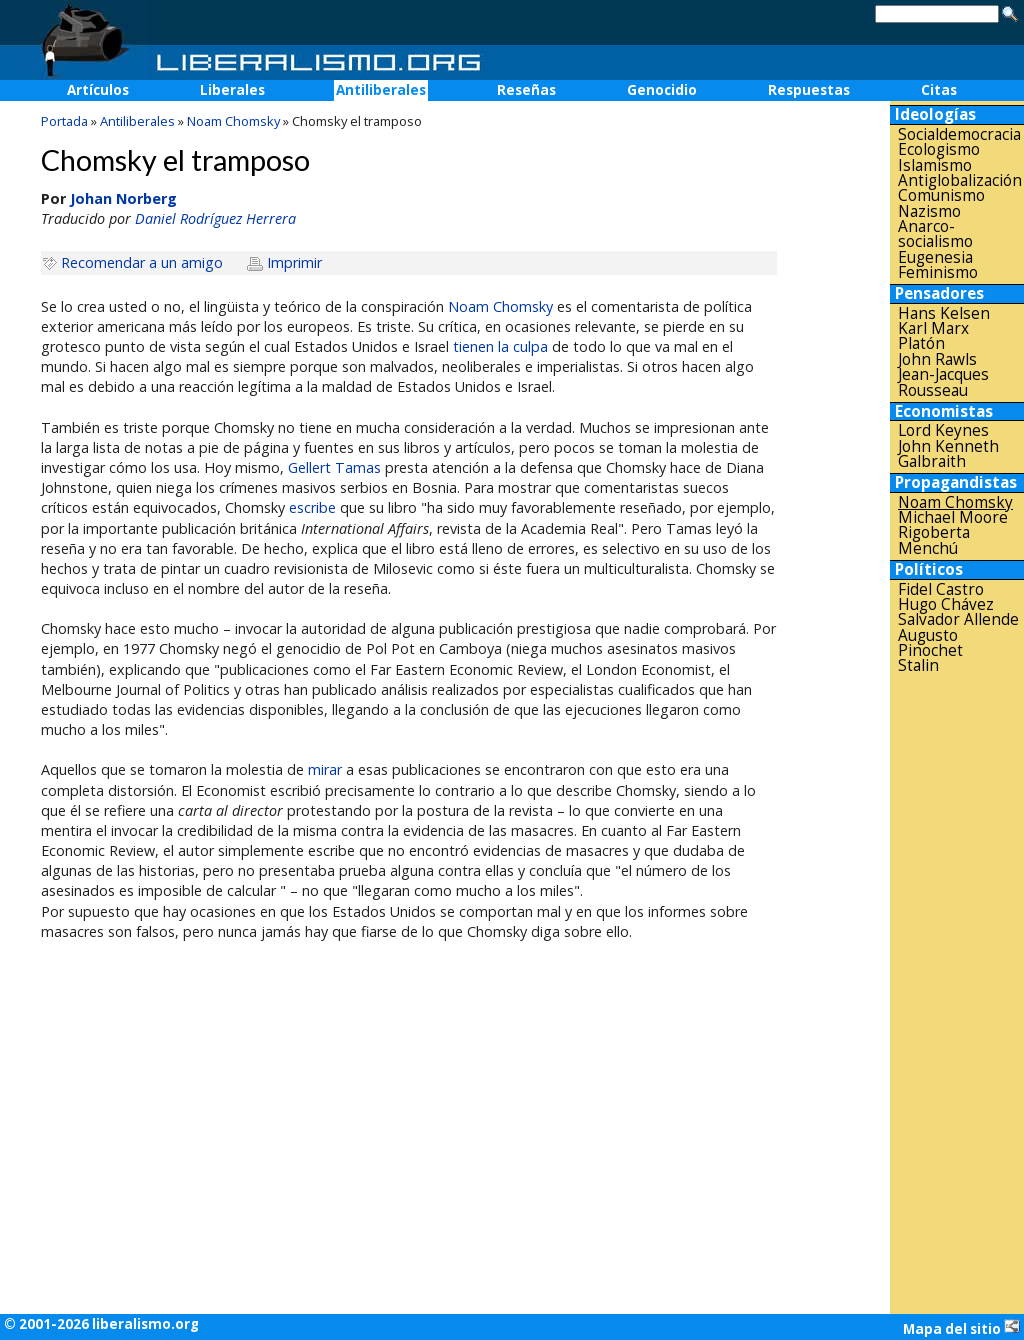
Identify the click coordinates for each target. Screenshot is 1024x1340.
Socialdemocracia (959, 134)
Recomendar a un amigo (142, 262)
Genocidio (662, 90)
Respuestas (809, 90)
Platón (921, 343)
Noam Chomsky (500, 306)
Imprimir (294, 262)
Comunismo (941, 195)
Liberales (232, 90)
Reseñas (526, 90)
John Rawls (937, 359)
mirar (325, 769)
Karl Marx (933, 328)
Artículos (98, 90)
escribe (312, 507)
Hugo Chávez (946, 604)
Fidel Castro (941, 589)
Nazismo (929, 211)
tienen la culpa (500, 346)
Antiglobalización (960, 180)
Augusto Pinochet (930, 643)
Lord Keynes (943, 430)
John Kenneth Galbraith (948, 454)
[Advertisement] (957, 994)
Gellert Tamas (334, 467)
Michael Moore (953, 517)
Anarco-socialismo (935, 234)
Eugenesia (935, 257)
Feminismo (938, 272)
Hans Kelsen (944, 313)
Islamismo (935, 165)
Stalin (918, 665)
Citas (939, 90)
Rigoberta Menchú (934, 540)
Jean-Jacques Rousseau (943, 382)
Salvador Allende (958, 619)
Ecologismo (939, 149)
